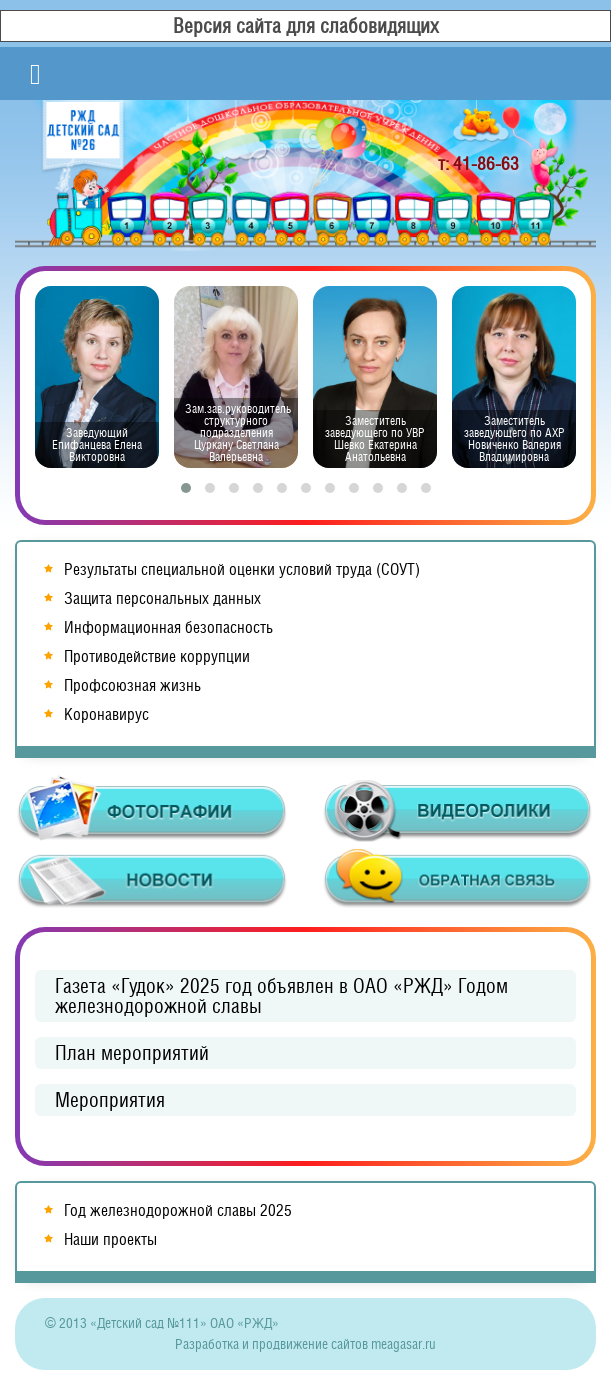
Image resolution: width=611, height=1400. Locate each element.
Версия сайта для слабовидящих (306, 26)
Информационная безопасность (168, 627)
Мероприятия (110, 1100)
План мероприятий (132, 1053)
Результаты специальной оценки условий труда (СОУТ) (242, 569)
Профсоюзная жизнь (132, 685)
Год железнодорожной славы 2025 (178, 1210)
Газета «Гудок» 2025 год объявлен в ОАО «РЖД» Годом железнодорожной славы (281, 996)
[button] (186, 488)
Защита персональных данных (162, 598)
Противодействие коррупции (157, 656)
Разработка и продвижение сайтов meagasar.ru (305, 1344)
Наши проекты (110, 1239)
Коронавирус (106, 714)
